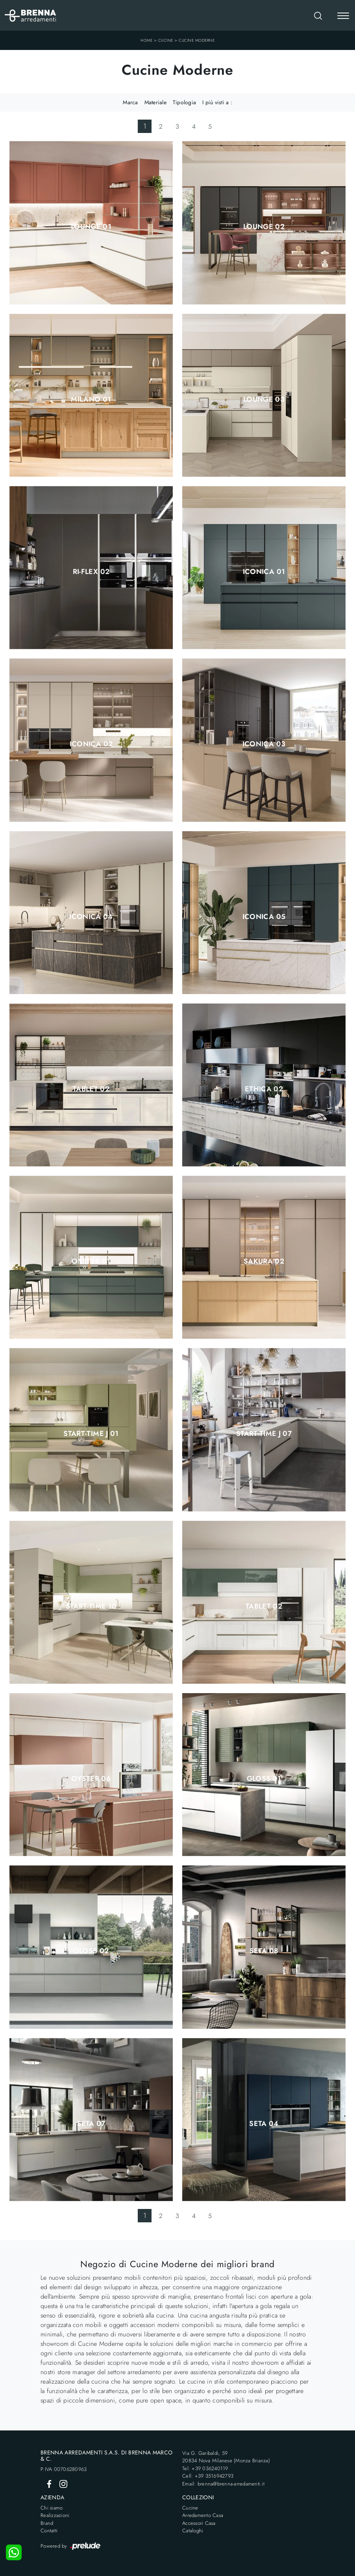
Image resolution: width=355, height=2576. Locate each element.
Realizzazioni (55, 2515)
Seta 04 (264, 2123)
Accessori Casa (199, 2523)
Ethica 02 (264, 1089)
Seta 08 (264, 1951)
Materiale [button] (155, 102)
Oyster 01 (91, 1261)
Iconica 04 (91, 916)
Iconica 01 (264, 571)
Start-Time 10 (91, 1606)
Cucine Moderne (196, 40)
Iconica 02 (91, 744)
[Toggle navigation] (343, 16)
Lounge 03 (264, 399)
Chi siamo (52, 2507)
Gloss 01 (264, 1778)
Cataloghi (192, 2530)
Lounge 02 (264, 226)
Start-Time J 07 (264, 1433)
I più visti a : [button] (217, 102)
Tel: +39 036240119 (205, 2468)
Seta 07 (91, 2123)
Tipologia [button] (184, 102)
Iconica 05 (264, 916)
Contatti (49, 2530)
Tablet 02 (91, 1089)
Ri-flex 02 (91, 571)
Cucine (165, 40)
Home (146, 40)
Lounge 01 (91, 226)
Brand (47, 2523)
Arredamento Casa (202, 2515)
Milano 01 (91, 399)
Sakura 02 (264, 1261)
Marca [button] (130, 102)
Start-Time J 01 (90, 1433)
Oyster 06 (91, 1778)
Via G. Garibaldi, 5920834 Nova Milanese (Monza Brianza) (226, 2457)
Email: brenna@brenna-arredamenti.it (223, 2483)
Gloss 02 (91, 1951)
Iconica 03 (264, 744)
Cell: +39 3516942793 (207, 2476)
